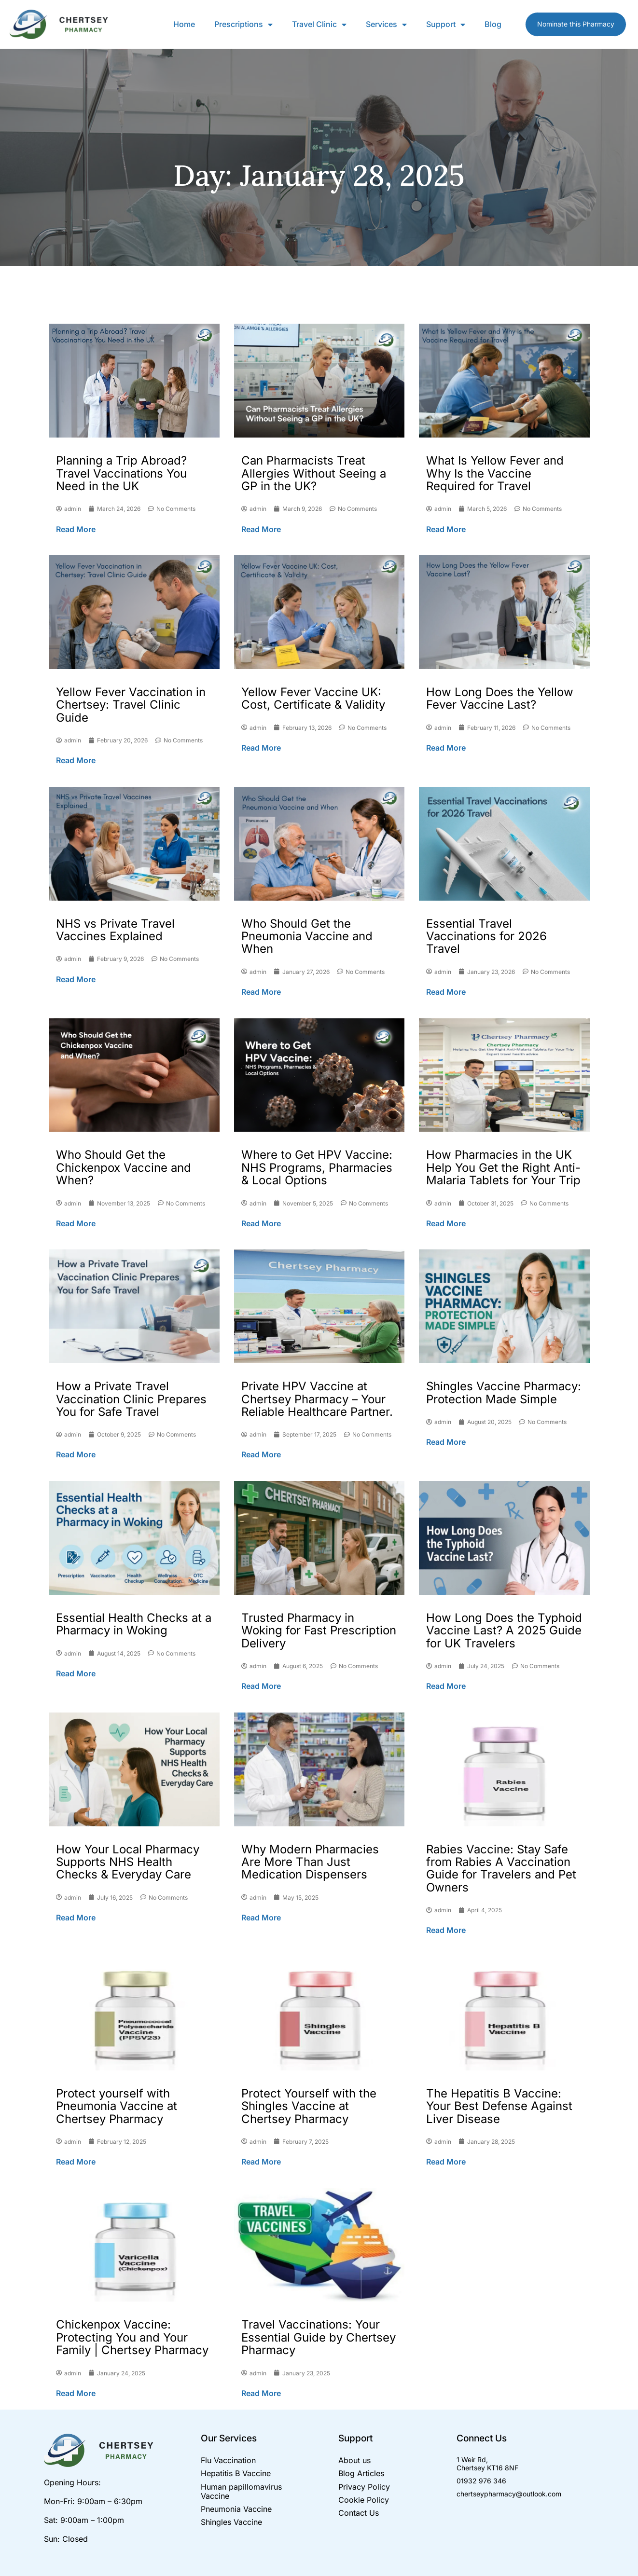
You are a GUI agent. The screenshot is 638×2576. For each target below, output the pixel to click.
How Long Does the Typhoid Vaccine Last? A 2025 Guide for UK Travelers (504, 1630)
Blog (493, 24)
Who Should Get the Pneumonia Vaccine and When (307, 936)
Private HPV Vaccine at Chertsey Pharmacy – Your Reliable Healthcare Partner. (317, 1399)
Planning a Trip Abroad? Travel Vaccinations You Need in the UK (121, 473)
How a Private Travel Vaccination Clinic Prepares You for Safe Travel (131, 1399)
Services (386, 24)
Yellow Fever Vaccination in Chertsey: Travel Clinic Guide (131, 705)
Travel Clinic (319, 24)
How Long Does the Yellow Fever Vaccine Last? (499, 698)
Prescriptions (243, 24)
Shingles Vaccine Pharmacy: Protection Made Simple (503, 1392)
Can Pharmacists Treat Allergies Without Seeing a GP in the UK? (313, 473)
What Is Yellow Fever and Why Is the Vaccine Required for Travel (495, 473)
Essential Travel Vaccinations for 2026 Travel (486, 936)
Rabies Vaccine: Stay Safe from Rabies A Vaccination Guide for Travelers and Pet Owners (501, 1868)
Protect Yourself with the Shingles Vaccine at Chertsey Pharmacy (308, 2106)
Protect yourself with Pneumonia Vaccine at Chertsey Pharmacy (116, 2106)
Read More (76, 529)
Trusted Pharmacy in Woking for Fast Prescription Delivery (318, 1630)
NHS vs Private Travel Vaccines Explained (115, 930)
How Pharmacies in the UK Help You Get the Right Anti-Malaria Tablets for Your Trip (503, 1167)
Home (184, 24)
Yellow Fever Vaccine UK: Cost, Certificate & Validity (313, 698)
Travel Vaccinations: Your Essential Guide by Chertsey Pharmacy (318, 2337)
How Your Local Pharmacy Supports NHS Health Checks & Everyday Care (127, 1862)
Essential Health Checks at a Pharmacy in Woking (133, 1624)
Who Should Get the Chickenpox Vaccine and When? (123, 1167)
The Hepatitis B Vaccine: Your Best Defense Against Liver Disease (499, 2106)
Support (445, 24)
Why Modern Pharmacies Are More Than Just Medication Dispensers (310, 1862)
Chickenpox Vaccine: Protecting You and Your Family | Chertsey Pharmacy (132, 2337)
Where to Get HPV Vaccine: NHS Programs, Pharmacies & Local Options (316, 1167)
